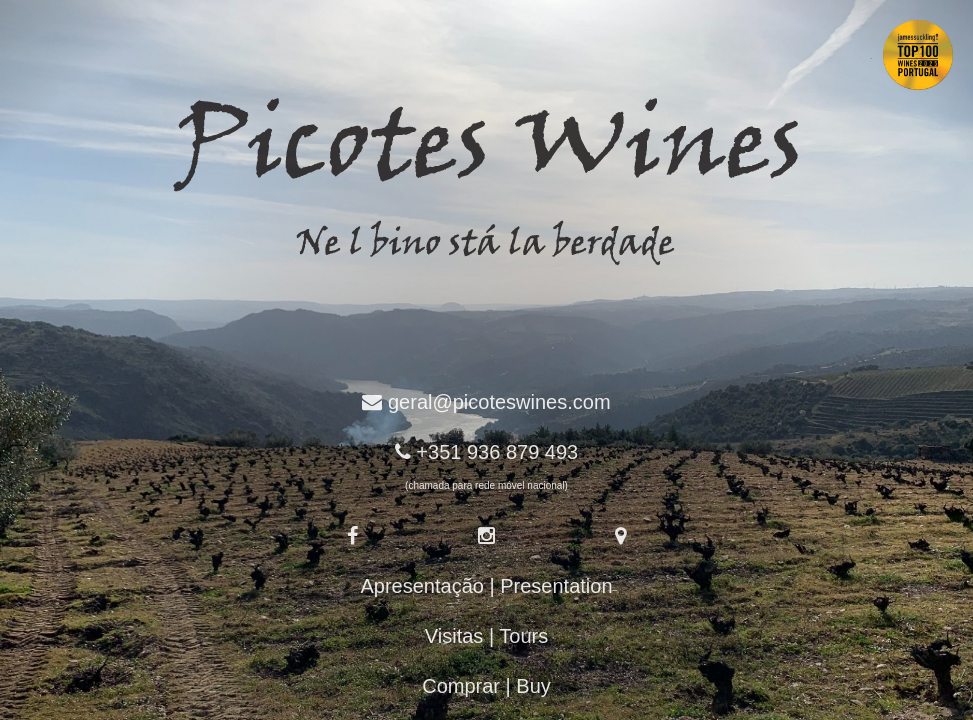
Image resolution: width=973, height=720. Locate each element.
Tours (523, 636)
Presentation (556, 586)
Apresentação (421, 586)
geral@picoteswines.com (499, 402)
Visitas (454, 636)
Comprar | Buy (486, 686)
